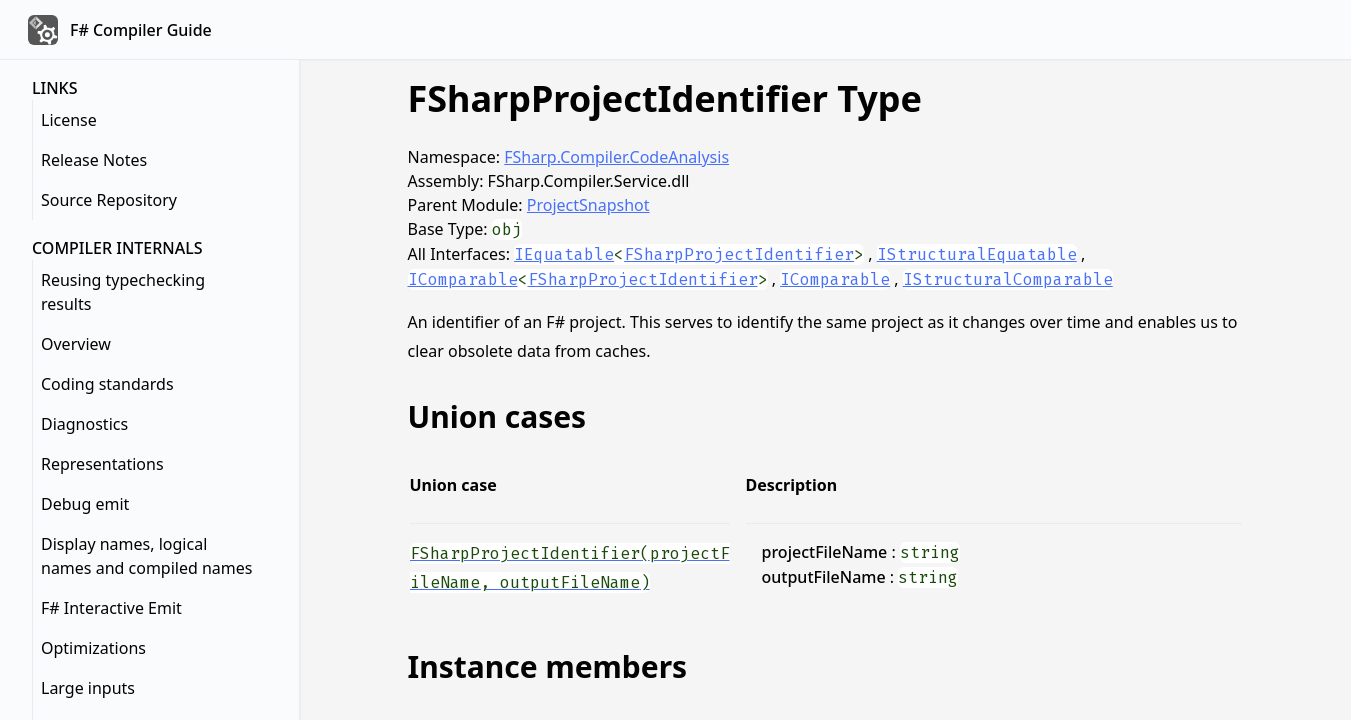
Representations (102, 464)
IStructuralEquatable (977, 254)
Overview (76, 344)
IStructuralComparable (1008, 279)
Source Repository (109, 200)
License (69, 120)
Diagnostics (84, 424)
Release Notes (94, 160)
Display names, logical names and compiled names (147, 556)
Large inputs (88, 688)
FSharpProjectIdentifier (739, 254)
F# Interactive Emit (111, 608)
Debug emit (85, 504)
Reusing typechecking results (123, 292)
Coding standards (107, 384)
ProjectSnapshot (588, 205)
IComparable (463, 279)
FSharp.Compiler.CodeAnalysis (616, 157)
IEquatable (564, 254)
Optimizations (93, 648)
